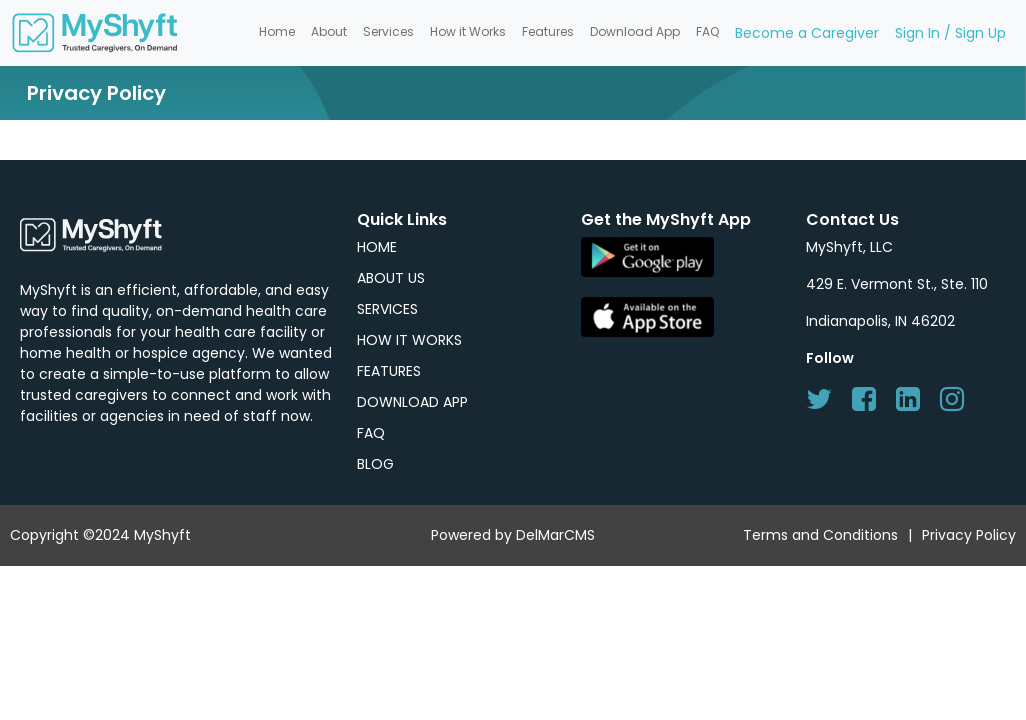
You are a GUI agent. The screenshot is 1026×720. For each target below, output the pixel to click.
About (329, 31)
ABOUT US (391, 278)
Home (277, 31)
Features (548, 31)
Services (388, 31)
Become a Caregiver (807, 33)
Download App (635, 31)
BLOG (375, 464)
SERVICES (387, 309)
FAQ (707, 31)
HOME (377, 247)
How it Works (468, 31)
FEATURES (389, 371)
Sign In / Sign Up (950, 33)
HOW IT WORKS (409, 340)
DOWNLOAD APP (412, 402)
